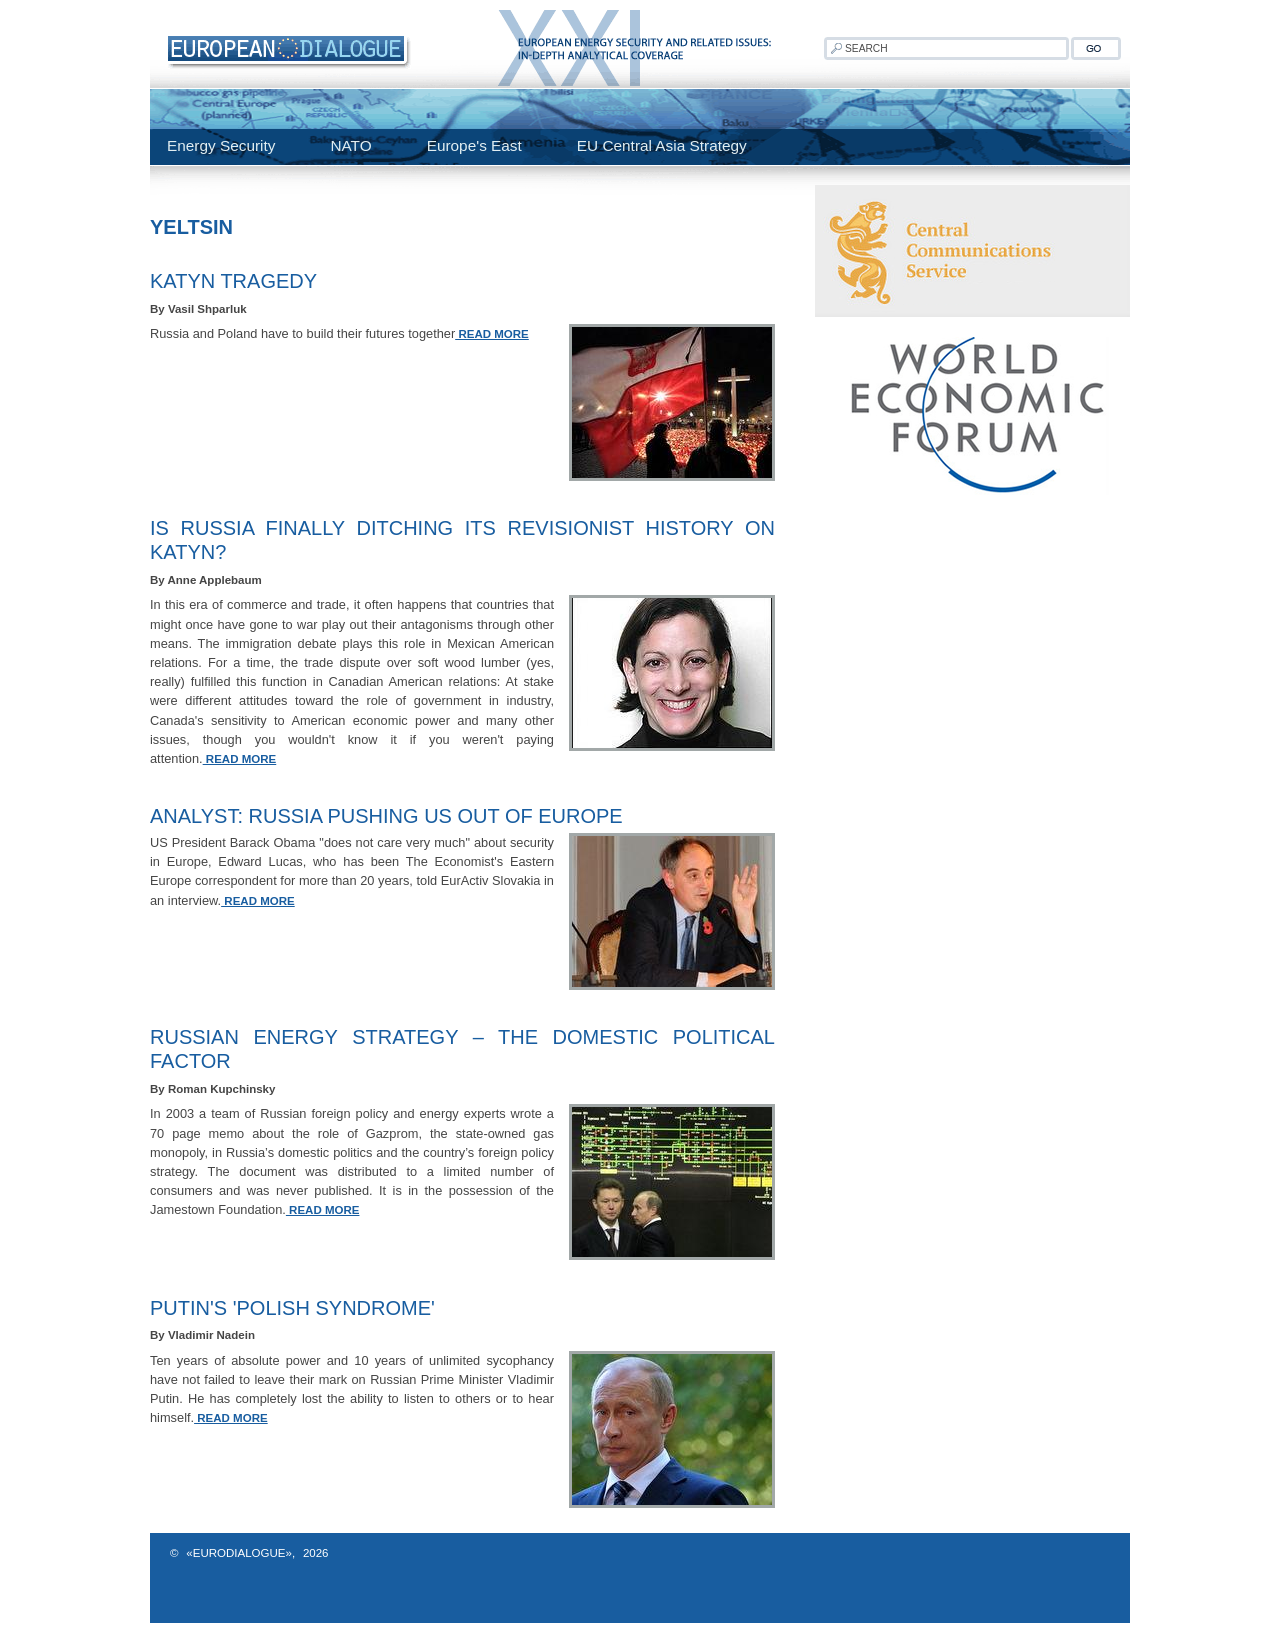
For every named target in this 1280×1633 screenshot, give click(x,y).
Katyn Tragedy (233, 281)
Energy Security (221, 145)
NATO (350, 145)
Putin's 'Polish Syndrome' (292, 1308)
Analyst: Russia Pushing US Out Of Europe (386, 816)
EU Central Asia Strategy (662, 145)
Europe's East (474, 145)
